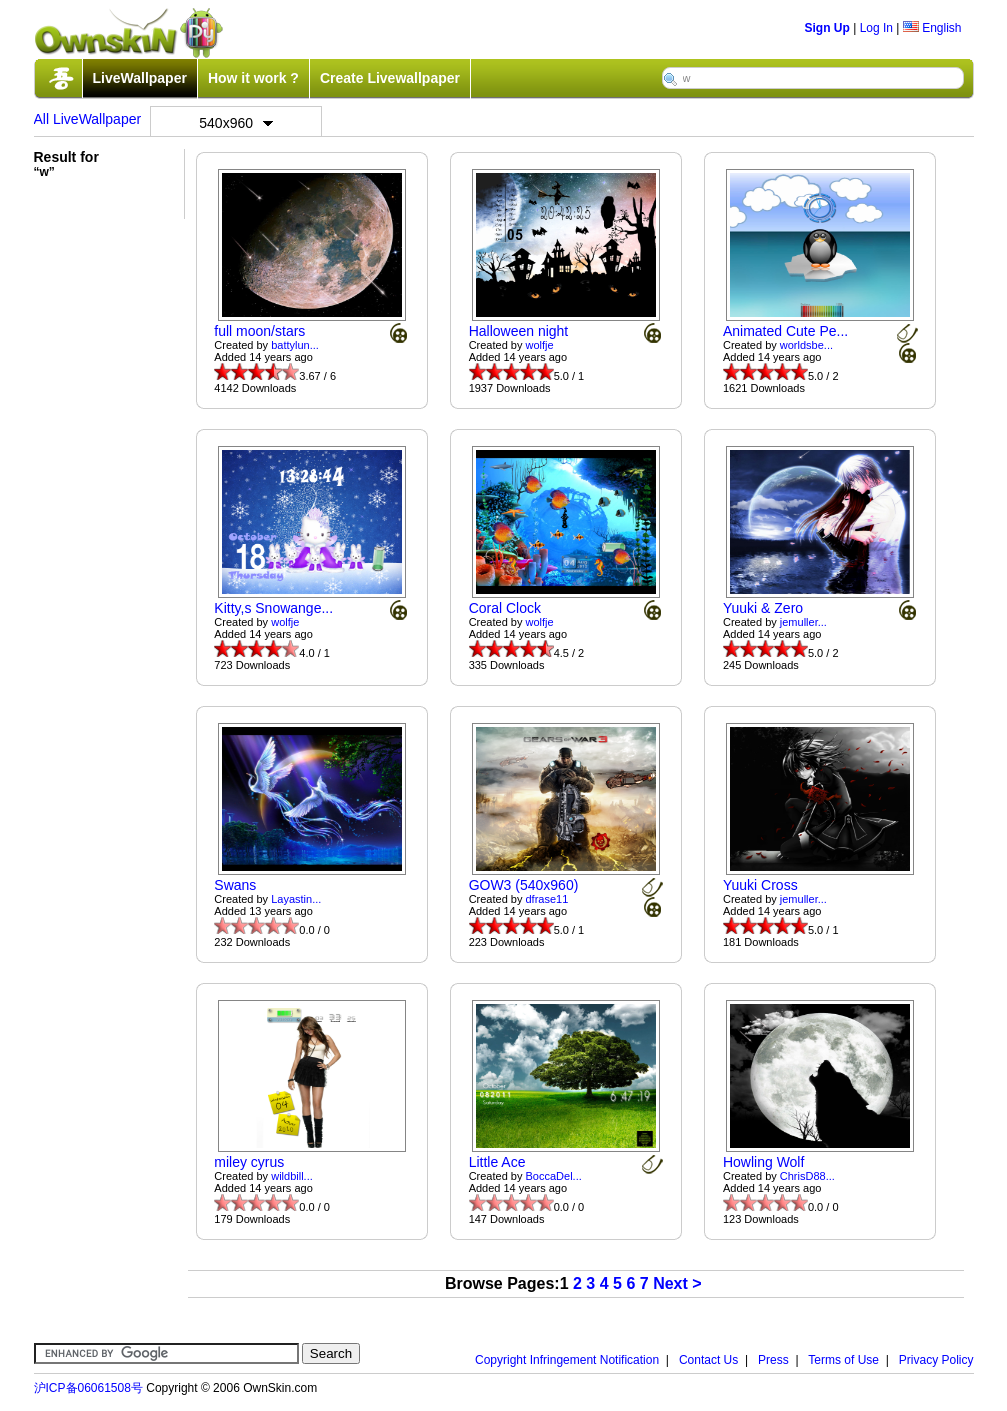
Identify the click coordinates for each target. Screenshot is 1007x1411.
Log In (876, 28)
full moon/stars (259, 331)
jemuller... (803, 622)
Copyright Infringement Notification (567, 1360)
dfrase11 (547, 899)
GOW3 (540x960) (524, 885)
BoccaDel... (554, 1176)
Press (773, 1360)
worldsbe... (806, 345)
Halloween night (519, 331)
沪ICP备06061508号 (88, 1388)
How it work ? (253, 78)
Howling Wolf (763, 1162)
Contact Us (708, 1360)
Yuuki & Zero (763, 608)
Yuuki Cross (760, 885)
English (932, 28)
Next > (677, 1283)
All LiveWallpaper (88, 119)
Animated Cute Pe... (785, 331)
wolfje (540, 345)
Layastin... (296, 899)
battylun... (295, 345)
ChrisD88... (807, 1176)
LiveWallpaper (140, 78)
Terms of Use (843, 1360)
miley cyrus (249, 1162)
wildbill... (292, 1176)
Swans (235, 885)
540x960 (236, 123)
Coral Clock (505, 608)
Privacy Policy (936, 1360)
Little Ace (497, 1162)
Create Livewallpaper (390, 78)
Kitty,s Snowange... (273, 608)
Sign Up (827, 28)
